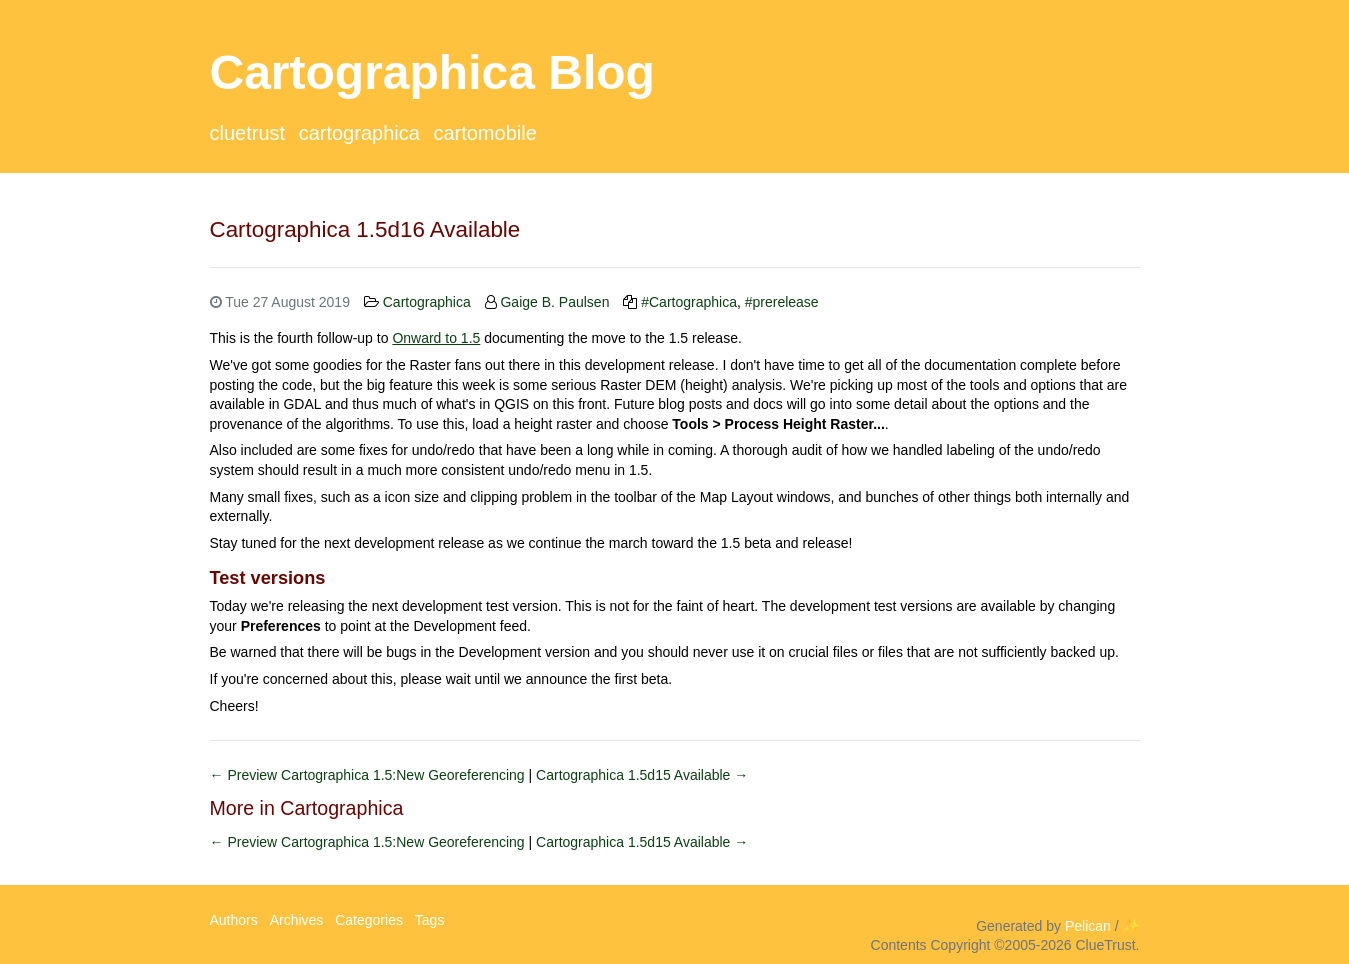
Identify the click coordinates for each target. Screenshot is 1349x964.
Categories (369, 920)
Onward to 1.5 (436, 338)
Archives (297, 920)
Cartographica (359, 133)
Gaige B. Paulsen (554, 302)
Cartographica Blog (432, 72)
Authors (234, 920)
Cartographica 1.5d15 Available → (642, 775)
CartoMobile (484, 133)
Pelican (1088, 926)
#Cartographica (689, 302)
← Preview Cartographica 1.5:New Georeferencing (369, 775)
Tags (430, 920)
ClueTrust (248, 133)
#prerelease (782, 302)
